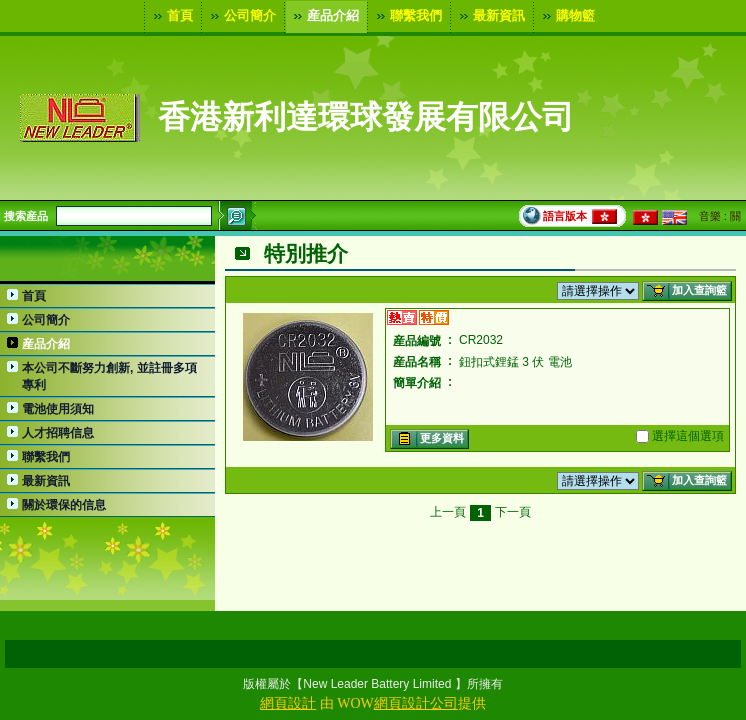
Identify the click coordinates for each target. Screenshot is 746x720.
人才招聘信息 (58, 433)
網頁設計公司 (416, 703)
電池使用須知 (58, 409)
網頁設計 (288, 703)
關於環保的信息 (64, 505)
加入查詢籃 (685, 291)
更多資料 (428, 439)
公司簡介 (241, 16)
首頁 (171, 16)
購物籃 (566, 16)
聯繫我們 (407, 16)
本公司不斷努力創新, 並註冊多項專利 (109, 376)
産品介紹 (324, 16)
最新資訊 (490, 16)
